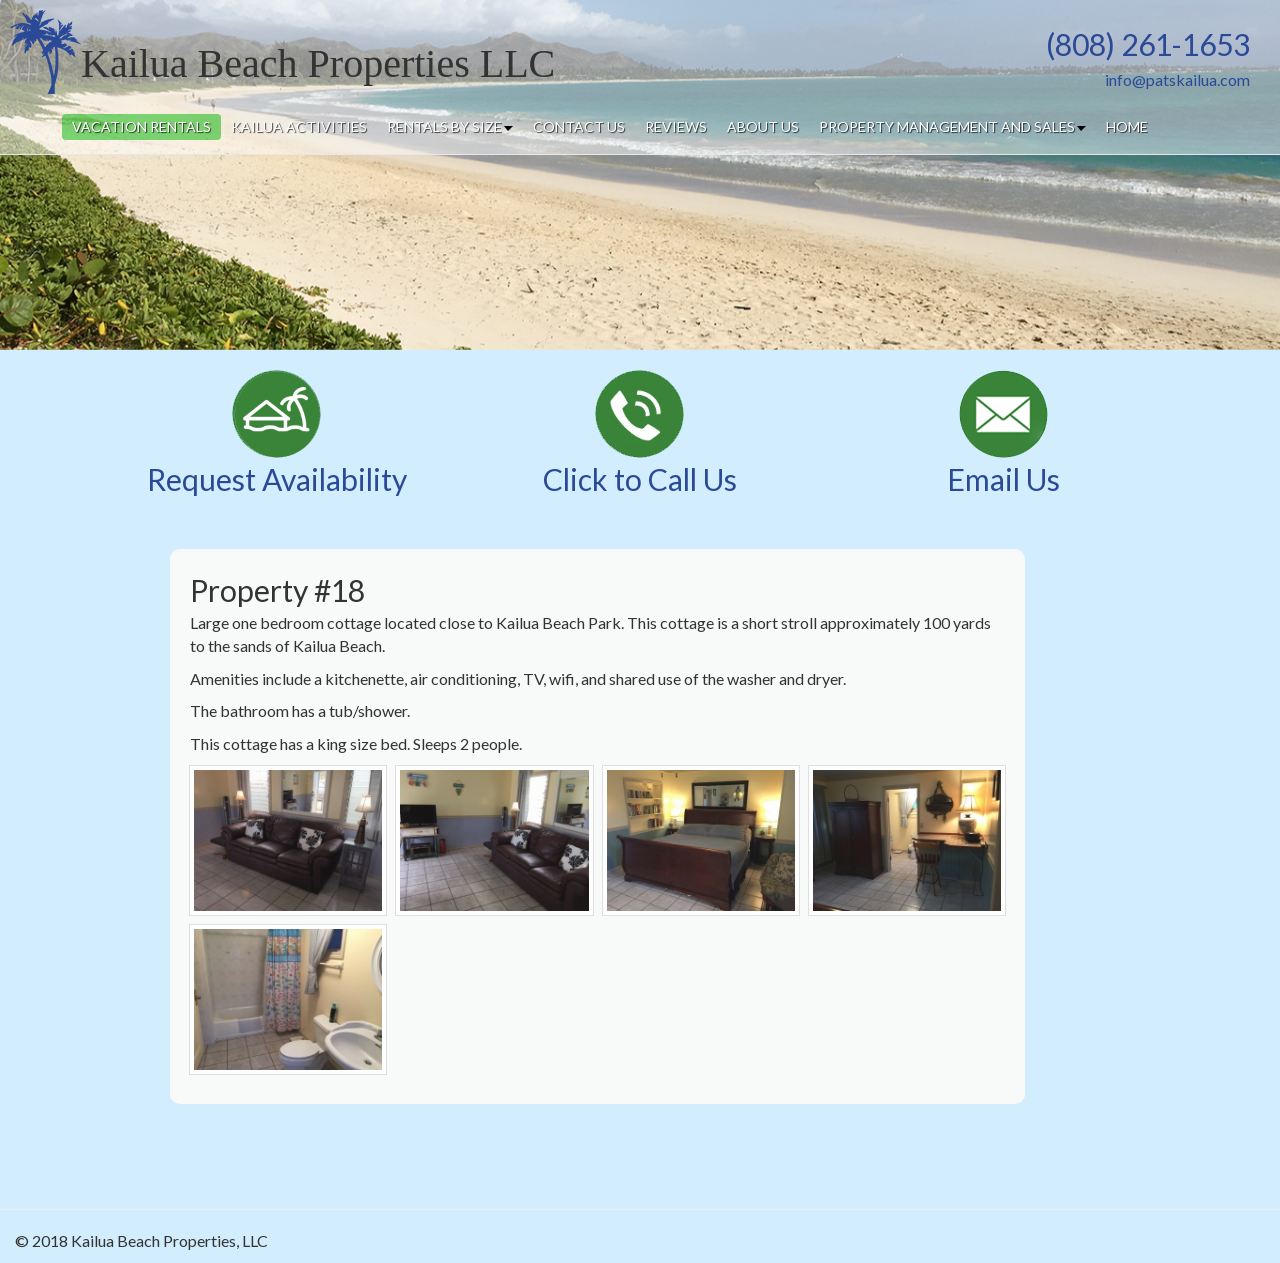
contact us (579, 126)
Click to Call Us (640, 479)
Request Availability (277, 479)
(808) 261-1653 (1148, 44)
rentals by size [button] (450, 126)
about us (763, 126)
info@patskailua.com (1177, 79)
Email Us (1003, 479)
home (1127, 126)
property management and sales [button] (952, 126)
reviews (676, 126)
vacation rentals (141, 126)
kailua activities (299, 126)
